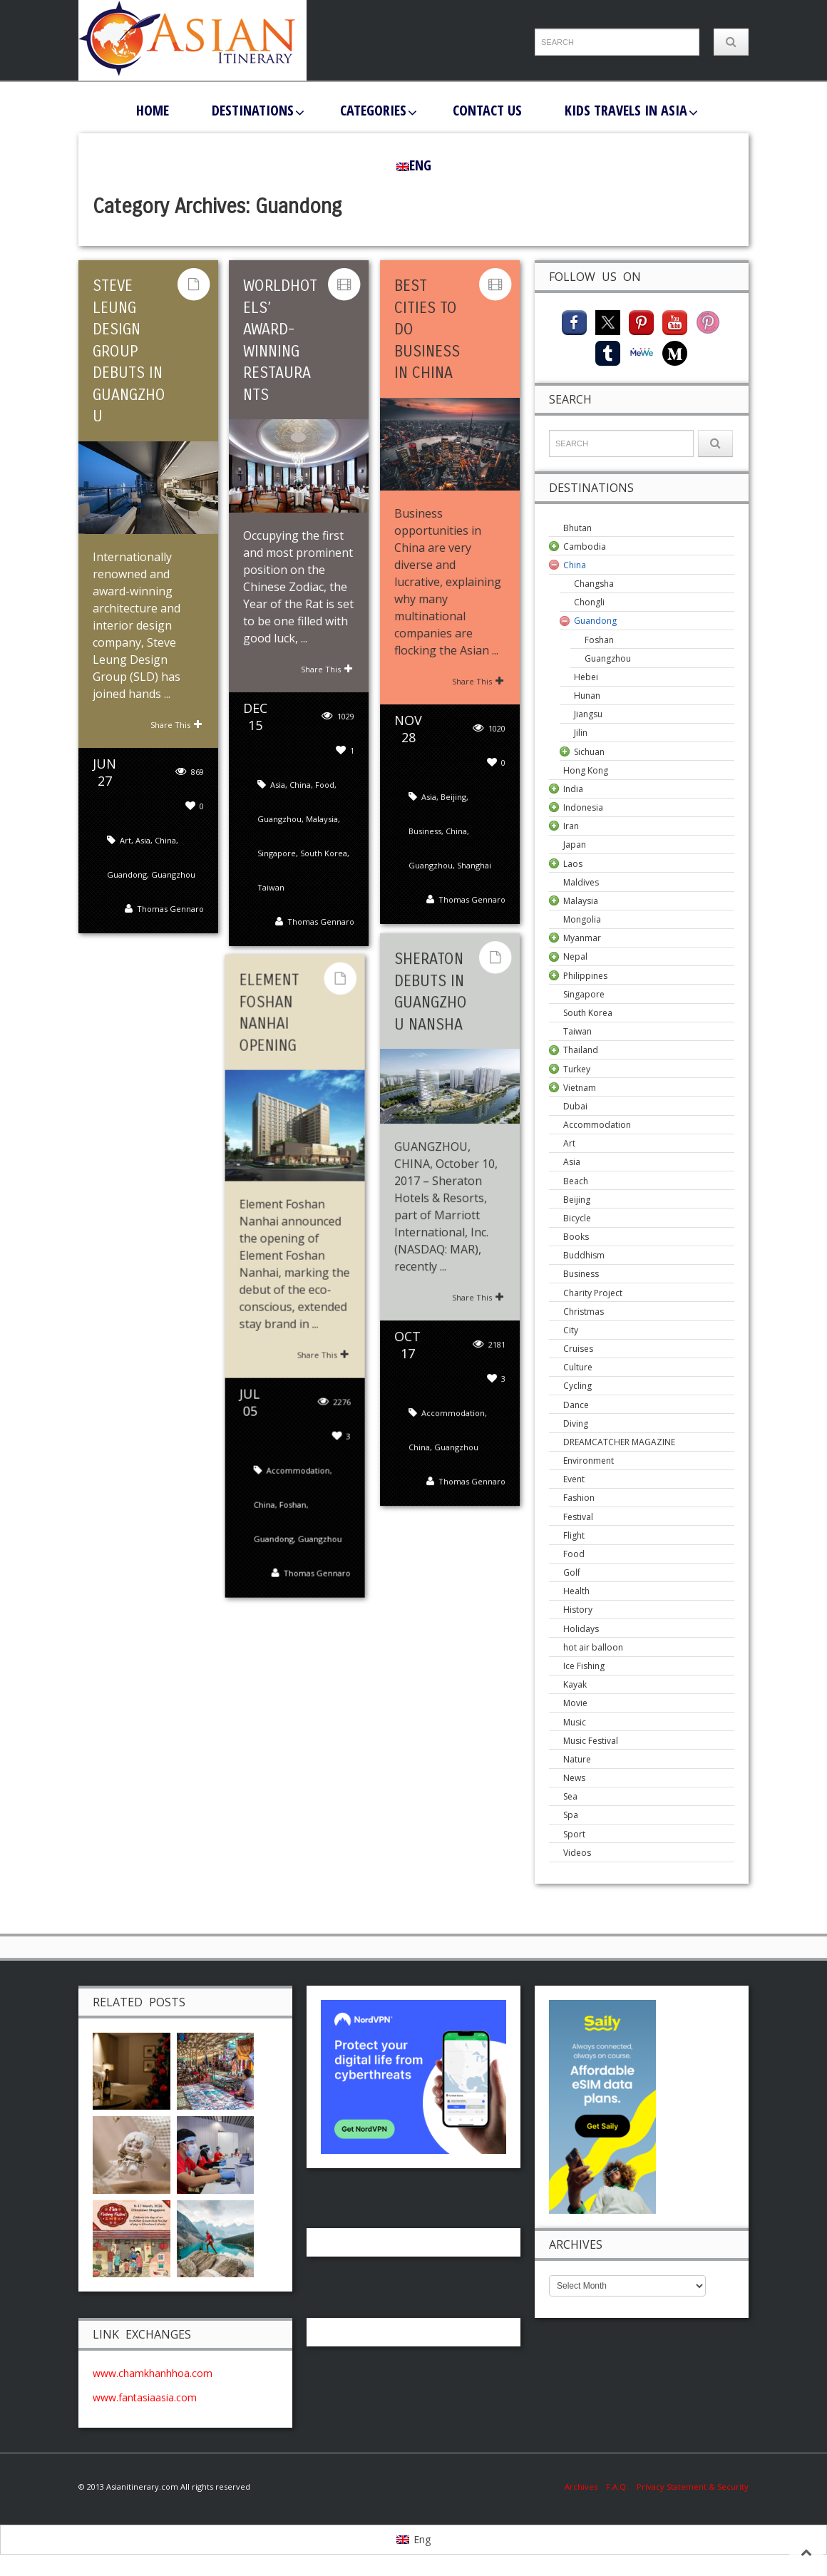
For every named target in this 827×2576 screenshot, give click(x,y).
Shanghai (474, 863)
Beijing (453, 795)
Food (324, 782)
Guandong (127, 893)
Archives (585, 2486)
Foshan (296, 1503)
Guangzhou (173, 893)
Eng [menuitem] (422, 2539)
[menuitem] (414, 165)
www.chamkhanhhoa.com (152, 2373)
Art (125, 859)
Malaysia (322, 816)
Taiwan (270, 885)
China (165, 859)
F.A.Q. (617, 2486)
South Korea (323, 851)
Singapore (276, 851)
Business (425, 829)
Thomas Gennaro (170, 928)
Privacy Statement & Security (693, 2486)
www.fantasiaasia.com (145, 2397)
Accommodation (453, 1454)
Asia (142, 859)
